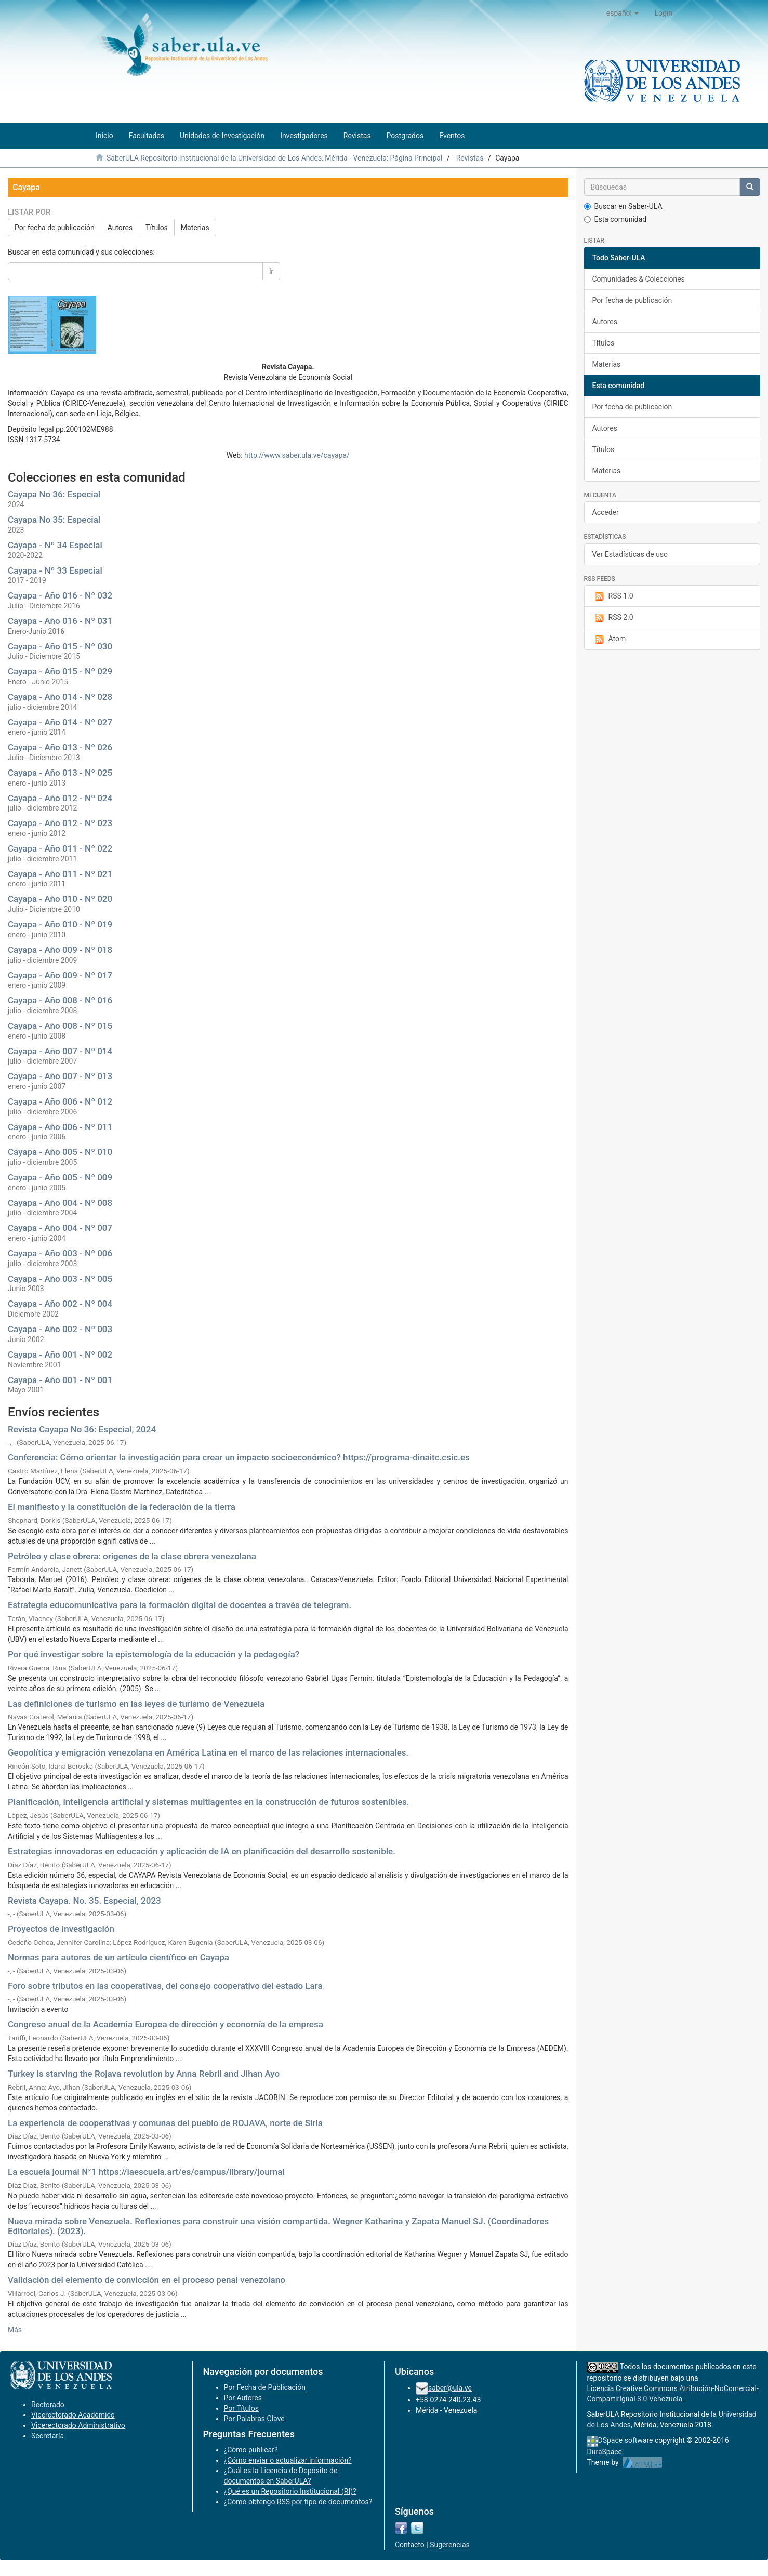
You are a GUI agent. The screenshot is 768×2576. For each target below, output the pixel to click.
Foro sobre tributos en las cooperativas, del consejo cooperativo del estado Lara (165, 1986)
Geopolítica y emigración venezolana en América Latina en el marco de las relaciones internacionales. (208, 1752)
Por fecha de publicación (55, 227)
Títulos (156, 227)
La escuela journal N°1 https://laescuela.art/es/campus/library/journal (146, 2172)
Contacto (410, 2545)
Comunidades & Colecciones (638, 279)
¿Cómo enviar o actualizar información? (288, 2460)
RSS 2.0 (612, 617)
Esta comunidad (615, 219)
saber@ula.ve (450, 2388)
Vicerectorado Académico (73, 2415)
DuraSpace (605, 2452)
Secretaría (47, 2436)
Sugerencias (450, 2545)
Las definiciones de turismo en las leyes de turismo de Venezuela (136, 1703)
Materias (195, 227)
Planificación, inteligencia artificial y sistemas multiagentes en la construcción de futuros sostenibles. (208, 1802)
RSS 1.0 (612, 596)
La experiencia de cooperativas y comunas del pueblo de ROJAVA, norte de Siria (165, 2123)
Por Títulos (241, 2408)
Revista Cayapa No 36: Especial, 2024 (82, 1429)
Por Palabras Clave (254, 2418)
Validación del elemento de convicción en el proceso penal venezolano (146, 2280)
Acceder (605, 512)
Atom (609, 639)
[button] (623, 13)
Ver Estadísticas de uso (630, 554)
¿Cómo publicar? (251, 2450)
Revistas (470, 158)
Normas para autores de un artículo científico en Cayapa (118, 1957)
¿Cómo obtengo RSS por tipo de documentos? (298, 2502)
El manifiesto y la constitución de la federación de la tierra (121, 1507)
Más (15, 2330)
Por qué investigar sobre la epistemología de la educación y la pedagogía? (153, 1654)
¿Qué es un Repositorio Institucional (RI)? (290, 2491)
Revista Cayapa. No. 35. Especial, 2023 (84, 1900)
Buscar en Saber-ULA (623, 206)
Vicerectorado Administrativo (78, 2425)
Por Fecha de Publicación (265, 2387)
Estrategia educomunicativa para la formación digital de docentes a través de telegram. (179, 1605)
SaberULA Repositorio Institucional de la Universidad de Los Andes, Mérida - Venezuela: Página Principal (274, 158)
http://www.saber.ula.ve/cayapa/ (297, 455)
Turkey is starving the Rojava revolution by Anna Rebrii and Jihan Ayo (144, 2073)
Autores (120, 227)
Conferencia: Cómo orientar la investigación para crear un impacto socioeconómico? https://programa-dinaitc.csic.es (239, 1457)
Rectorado (47, 2404)
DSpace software (625, 2440)
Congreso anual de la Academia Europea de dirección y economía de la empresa (165, 2024)
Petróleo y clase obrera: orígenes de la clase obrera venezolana (132, 1556)
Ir (271, 271)
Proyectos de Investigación (61, 1928)
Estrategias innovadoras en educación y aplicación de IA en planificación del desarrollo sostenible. (201, 1851)
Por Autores (243, 2398)
